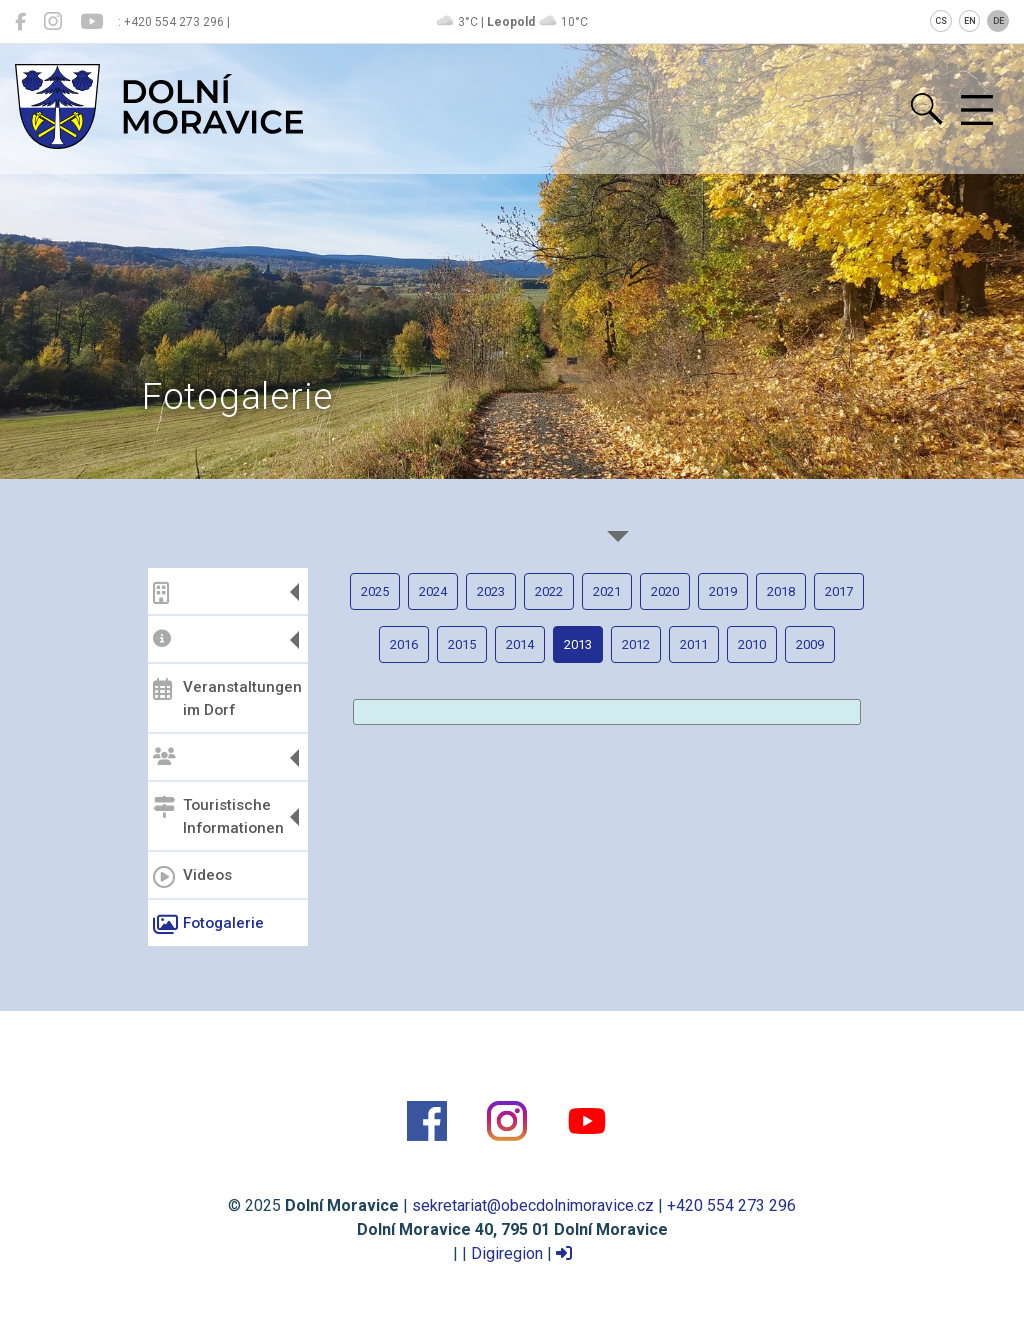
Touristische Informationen (218, 816)
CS (941, 21)
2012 (636, 644)
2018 (781, 591)
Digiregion (507, 1253)
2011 (694, 644)
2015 (462, 644)
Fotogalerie (208, 925)
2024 (433, 591)
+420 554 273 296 (731, 1205)
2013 (578, 644)
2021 (607, 591)
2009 (810, 644)
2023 (491, 591)
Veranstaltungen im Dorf (227, 698)
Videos (192, 877)
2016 (404, 644)
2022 (549, 591)
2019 (723, 591)
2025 (375, 591)
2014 (520, 644)
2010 (752, 644)
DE (998, 21)
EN (970, 21)
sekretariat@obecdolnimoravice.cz (533, 1205)
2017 (839, 591)
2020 (665, 591)
